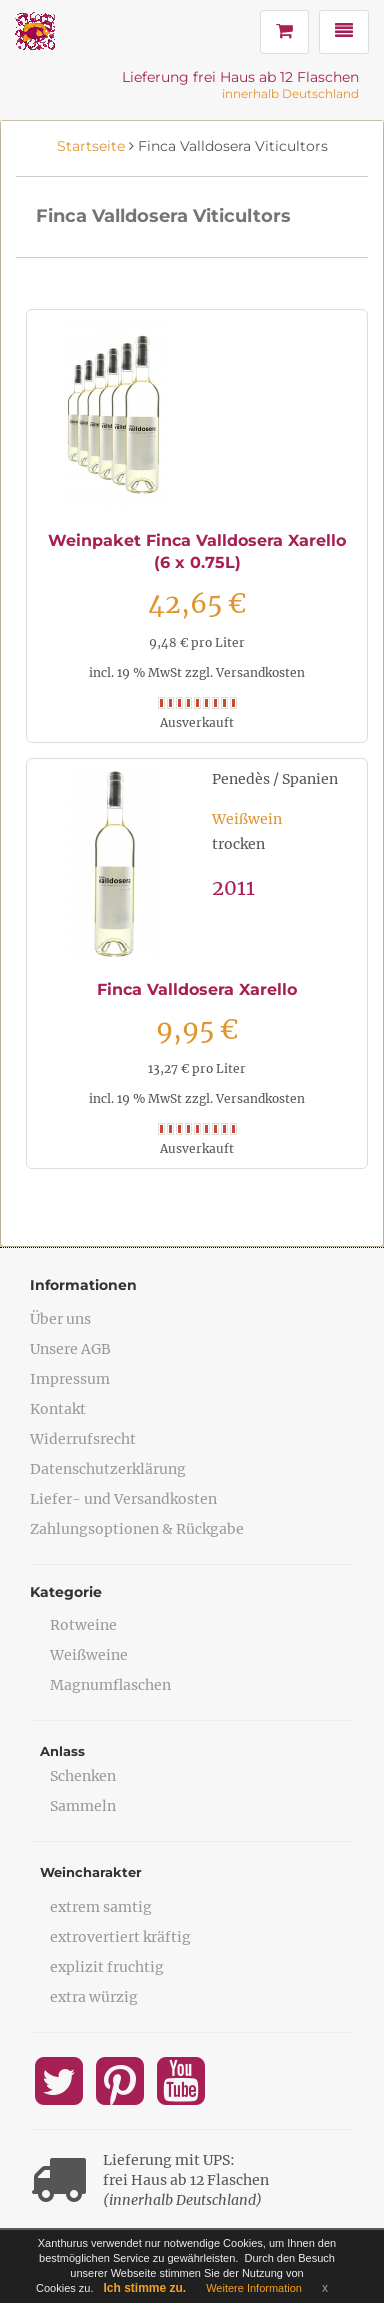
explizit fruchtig (107, 1967)
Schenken (83, 1776)
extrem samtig (101, 1907)
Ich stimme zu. (145, 2288)
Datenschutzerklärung (108, 1469)
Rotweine (83, 1625)
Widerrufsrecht (83, 1439)
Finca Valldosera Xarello (197, 989)
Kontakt (58, 1409)
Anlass (62, 1751)
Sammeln (83, 1806)
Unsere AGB (70, 1349)
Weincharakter (91, 1872)
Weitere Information (254, 2288)
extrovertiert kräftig (120, 1937)
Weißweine (89, 1655)
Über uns (60, 1319)
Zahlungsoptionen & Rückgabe (137, 1529)
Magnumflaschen (110, 1685)
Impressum (70, 1379)
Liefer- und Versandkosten (123, 1499)
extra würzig (94, 1997)
